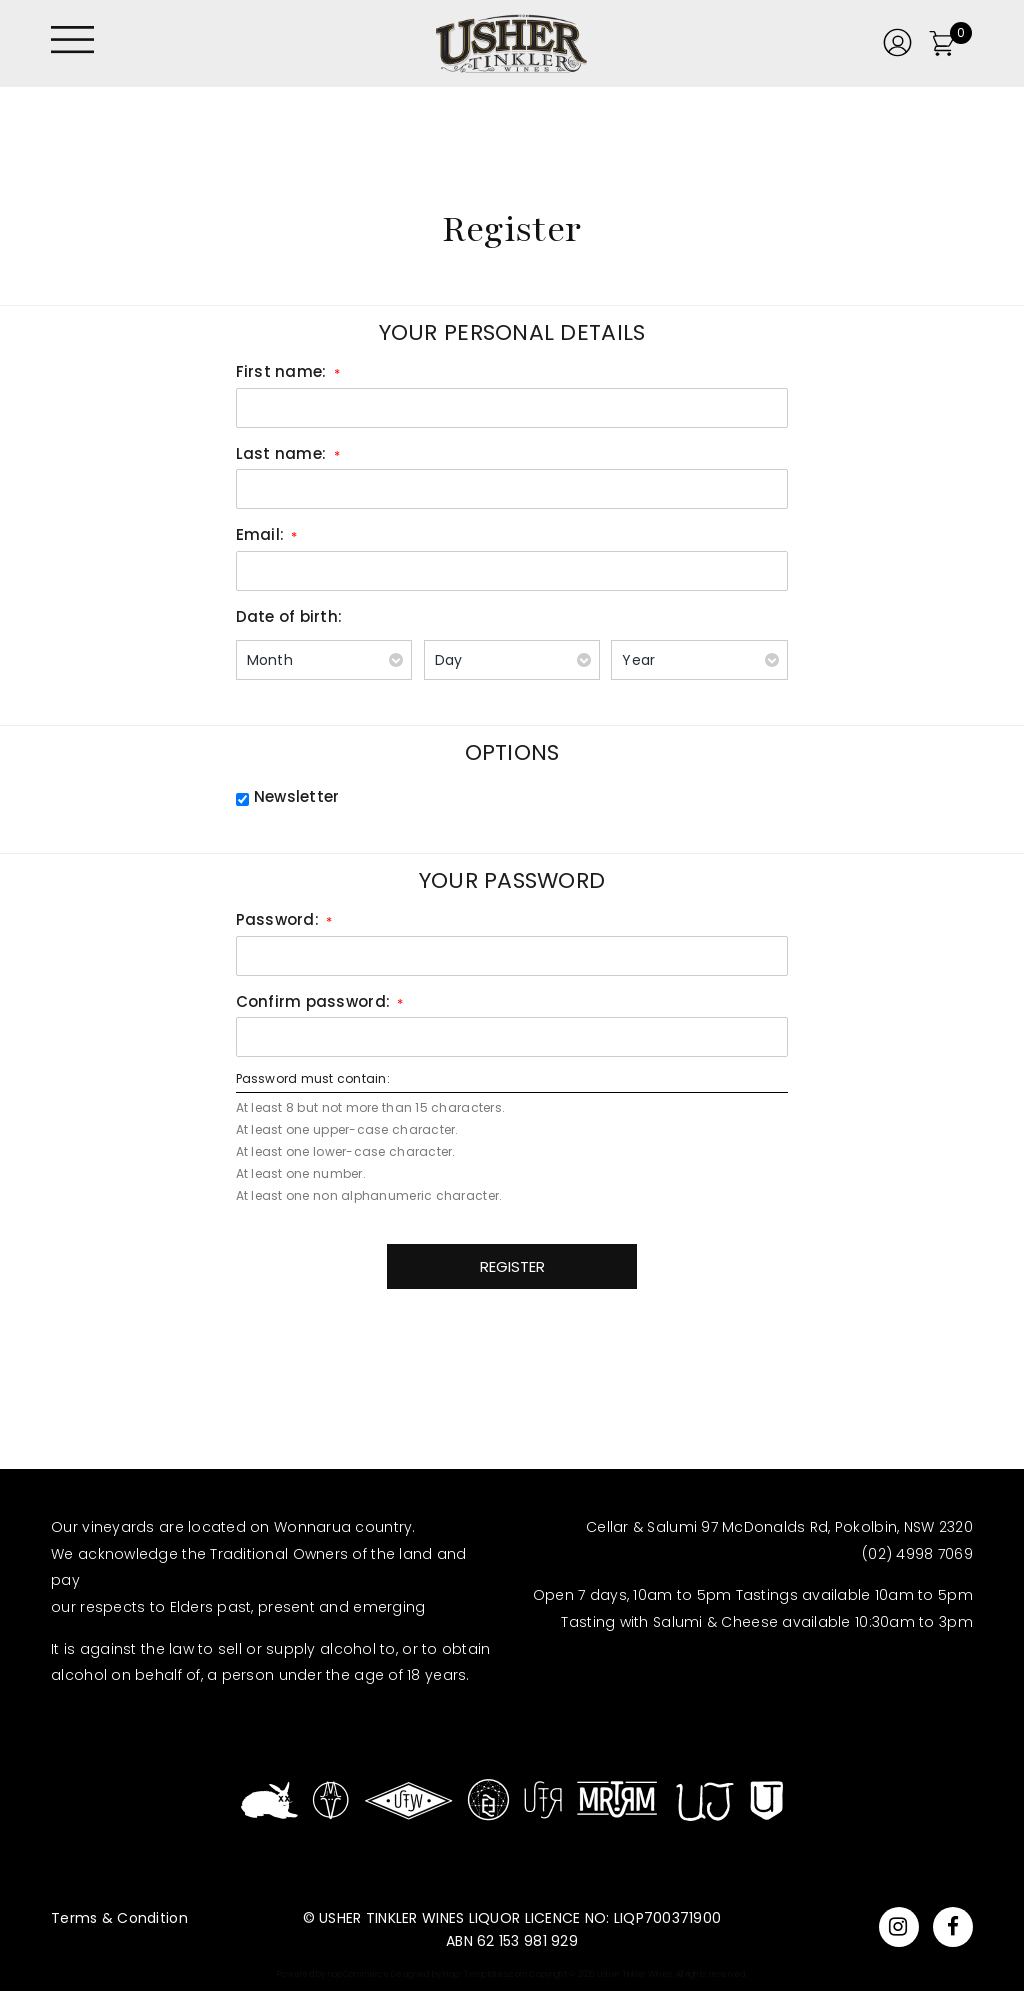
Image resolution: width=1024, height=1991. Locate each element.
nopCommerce (358, 1974)
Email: (260, 534)
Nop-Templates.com (485, 1974)
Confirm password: (313, 1001)
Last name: (281, 453)
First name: (281, 371)
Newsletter (297, 796)
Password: (277, 919)
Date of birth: (289, 616)
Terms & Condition (119, 1918)
